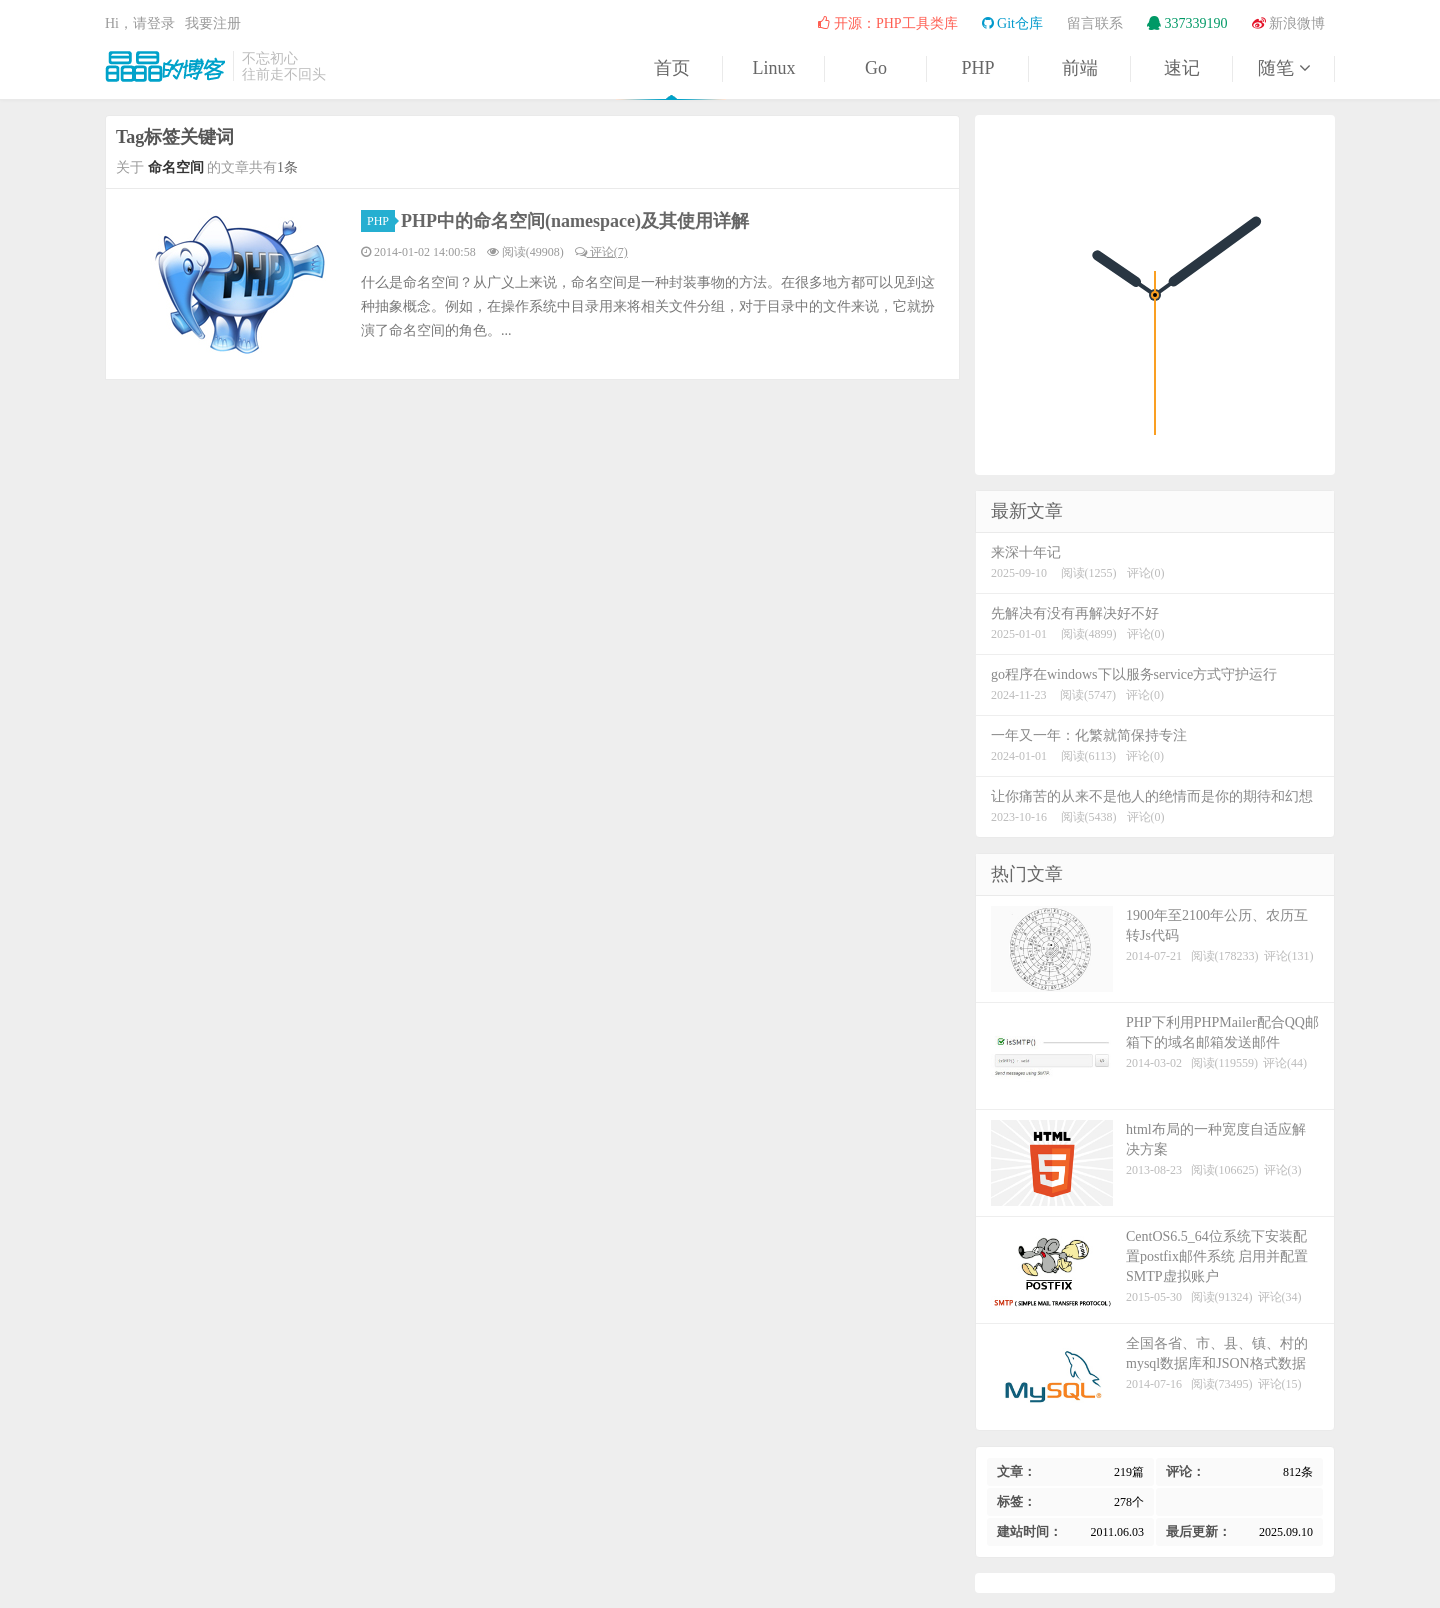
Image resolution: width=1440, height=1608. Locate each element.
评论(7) (601, 252)
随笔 (1284, 68)
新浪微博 (1289, 23)
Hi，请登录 (140, 23)
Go (876, 68)
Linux (774, 68)
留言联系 (1095, 23)
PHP (977, 68)
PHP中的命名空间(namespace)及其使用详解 (575, 221)
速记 (1182, 68)
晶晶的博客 (165, 66)
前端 (1080, 68)
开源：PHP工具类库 (887, 23)
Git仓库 (1012, 23)
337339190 (1187, 23)
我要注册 (213, 23)
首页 (672, 68)
